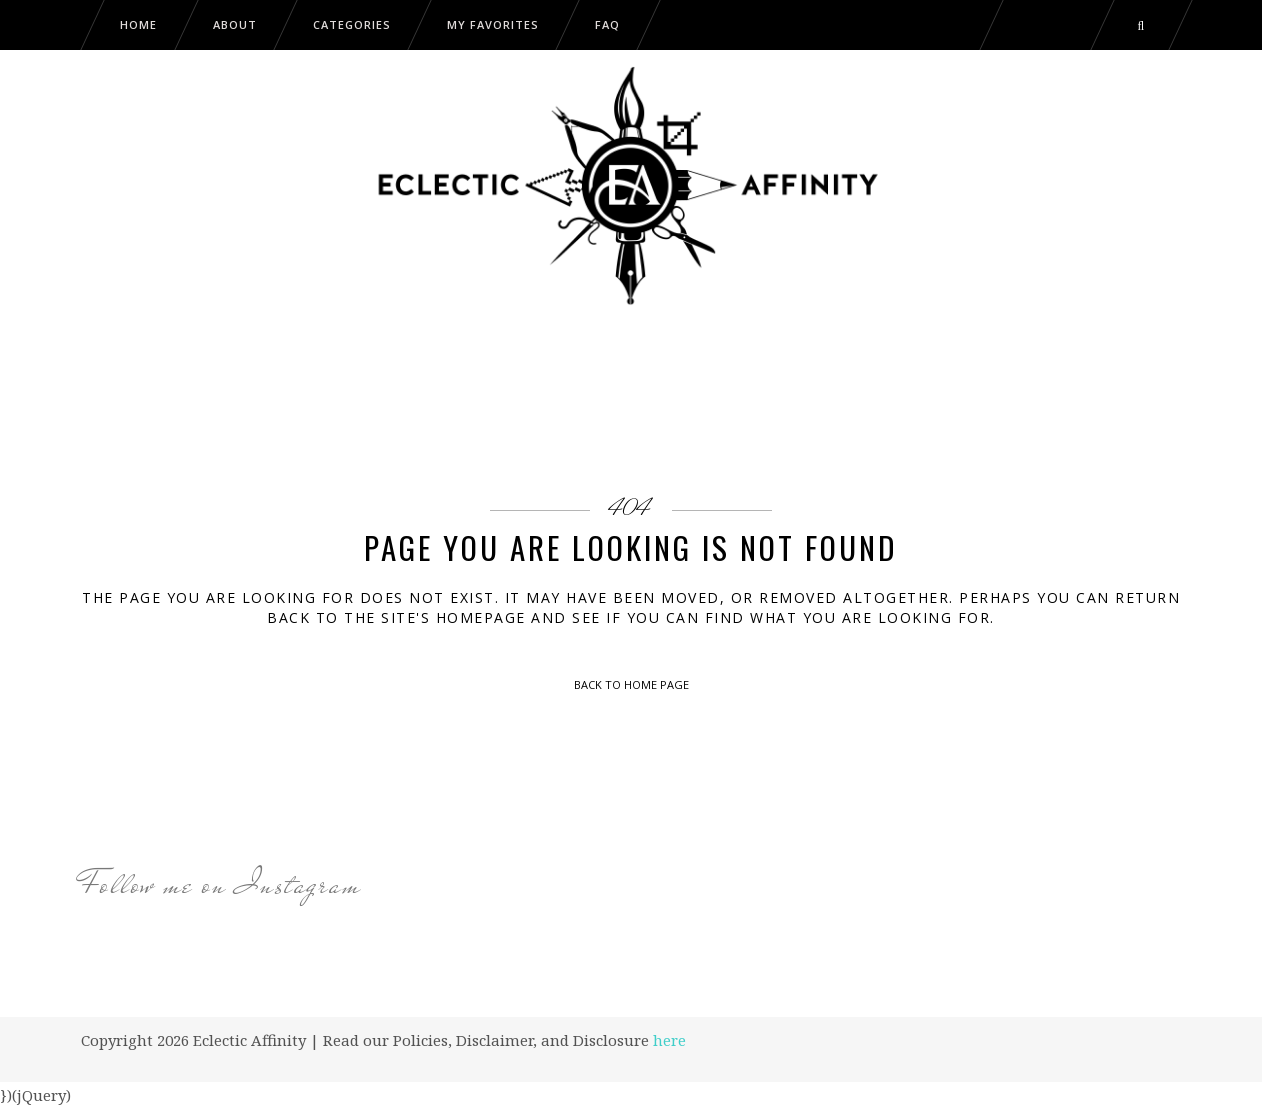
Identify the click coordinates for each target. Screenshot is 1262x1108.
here (669, 1040)
